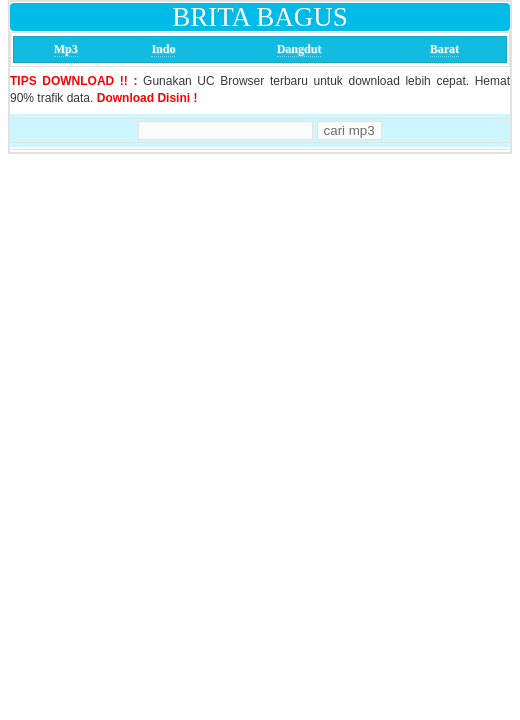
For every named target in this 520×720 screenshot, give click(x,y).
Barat (444, 49)
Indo (163, 49)
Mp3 (66, 49)
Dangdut (299, 49)
